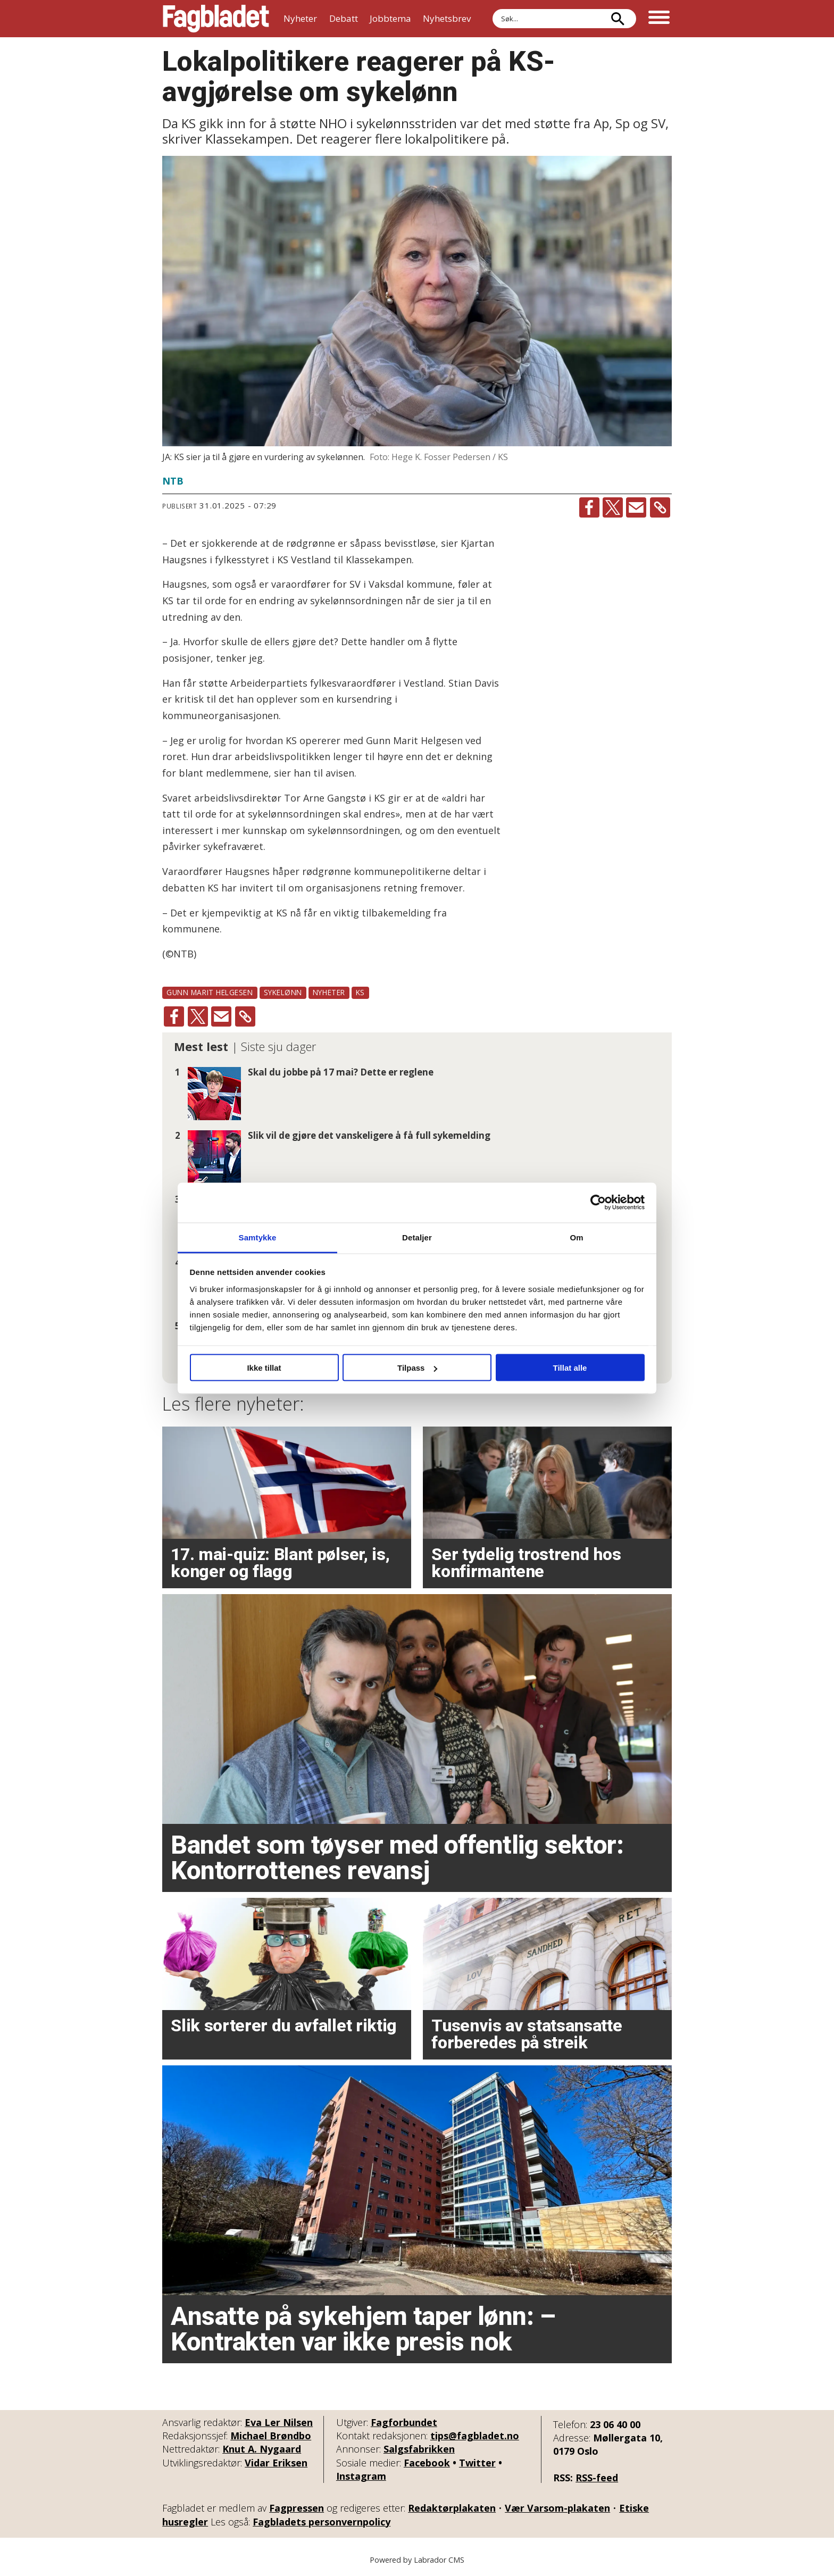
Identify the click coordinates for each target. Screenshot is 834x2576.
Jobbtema (390, 18)
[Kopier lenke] (660, 507)
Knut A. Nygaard (261, 2448)
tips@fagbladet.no (474, 2435)
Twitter (477, 2462)
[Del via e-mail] (636, 507)
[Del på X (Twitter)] (613, 507)
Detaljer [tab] (417, 1236)
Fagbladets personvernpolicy (321, 2521)
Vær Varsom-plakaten (557, 2508)
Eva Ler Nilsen (279, 2422)
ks (360, 992)
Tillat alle (570, 1367)
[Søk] (617, 18)
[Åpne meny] (659, 18)
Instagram (361, 2476)
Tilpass (417, 1367)
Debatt (343, 18)
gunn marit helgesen (209, 992)
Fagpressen (296, 2508)
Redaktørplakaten (452, 2508)
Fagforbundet (404, 2422)
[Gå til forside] (216, 18)
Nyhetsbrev (447, 18)
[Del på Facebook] (589, 507)
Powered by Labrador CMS (417, 2560)
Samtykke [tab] (258, 1236)
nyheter (329, 992)
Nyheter (300, 18)
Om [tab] (576, 1236)
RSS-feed (597, 2477)
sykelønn (283, 992)
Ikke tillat (264, 1367)
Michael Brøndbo (270, 2435)
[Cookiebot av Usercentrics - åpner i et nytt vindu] (598, 1203)
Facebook (427, 2462)
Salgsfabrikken (419, 2448)
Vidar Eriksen (276, 2462)
